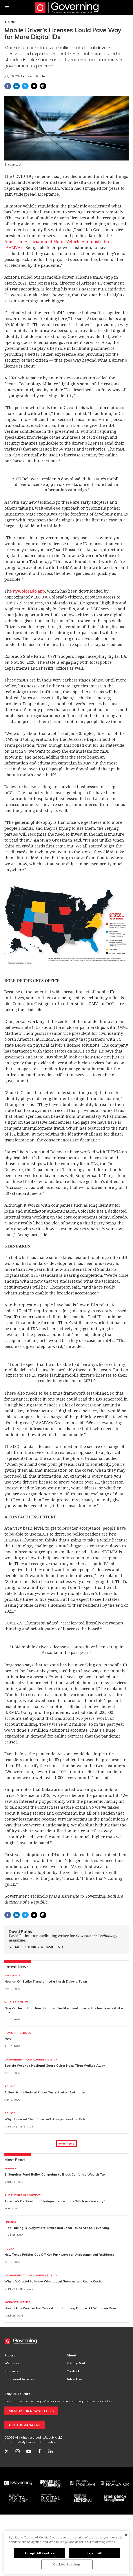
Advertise (74, 2379)
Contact (73, 2371)
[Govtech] (50, 2483)
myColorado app (29, 591)
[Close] (126, 2535)
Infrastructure (17, 2302)
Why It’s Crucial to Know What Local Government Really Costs (53, 2281)
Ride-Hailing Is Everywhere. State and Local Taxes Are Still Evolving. (57, 2228)
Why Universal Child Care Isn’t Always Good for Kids (44, 2119)
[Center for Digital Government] (18, 2498)
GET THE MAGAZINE (24, 2425)
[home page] (67, 7)
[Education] (50, 2498)
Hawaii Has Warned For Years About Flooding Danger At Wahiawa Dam (60, 2308)
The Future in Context (22, 2195)
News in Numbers (17, 2032)
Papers (9, 2355)
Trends (10, 22)
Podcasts (11, 2371)
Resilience (12, 1975)
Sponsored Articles (19, 2379)
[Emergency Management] (115, 2498)
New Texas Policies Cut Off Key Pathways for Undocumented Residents (59, 2255)
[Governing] (18, 2483)
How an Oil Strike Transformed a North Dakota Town (45, 1981)
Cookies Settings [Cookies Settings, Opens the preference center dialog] (67, 2564)
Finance (10, 2168)
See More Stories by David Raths (37, 1947)
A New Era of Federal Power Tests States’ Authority (44, 2092)
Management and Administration (31, 2059)
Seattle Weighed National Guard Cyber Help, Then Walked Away (54, 2066)
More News (66, 2143)
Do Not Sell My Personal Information (30, 2442)
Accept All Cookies (39, 2553)
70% (7, 2039)
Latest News (16, 1966)
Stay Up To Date (17, 2394)
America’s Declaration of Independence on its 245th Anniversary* (54, 2201)
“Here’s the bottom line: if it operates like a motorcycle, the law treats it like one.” (63, 2010)
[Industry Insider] (83, 2483)
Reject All (94, 2553)
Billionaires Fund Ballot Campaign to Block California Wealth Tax (55, 2174)
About (72, 2355)
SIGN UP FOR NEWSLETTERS (31, 2411)
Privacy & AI (76, 2363)
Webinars (11, 2363)
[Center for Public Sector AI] (83, 2498)
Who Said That (16, 2002)
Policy (9, 2086)
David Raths (20, 1931)
